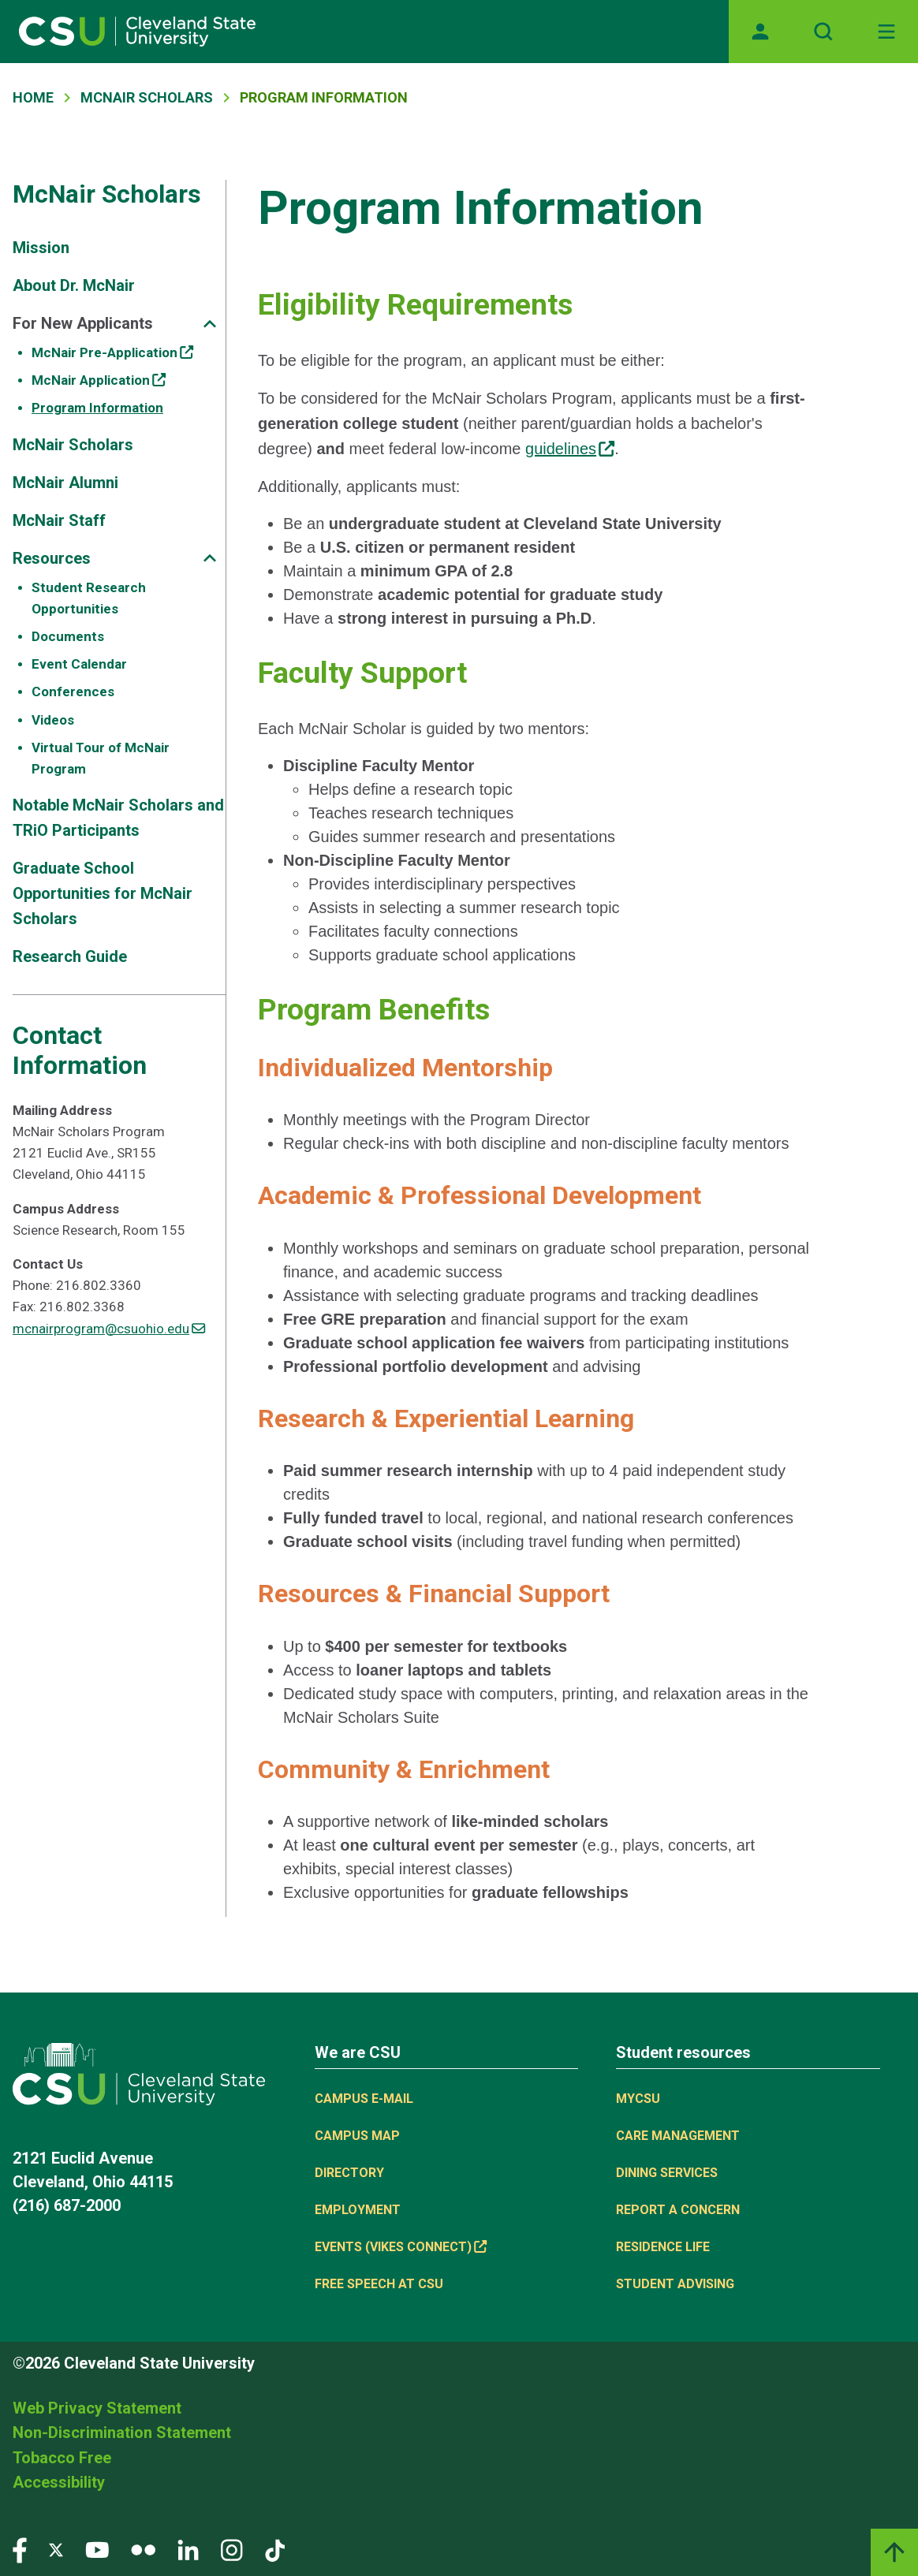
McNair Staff (59, 520)
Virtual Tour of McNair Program (101, 758)
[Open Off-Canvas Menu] (886, 31)
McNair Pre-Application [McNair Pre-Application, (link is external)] (112, 352)
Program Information (97, 408)
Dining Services (667, 2172)
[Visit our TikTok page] (275, 2548)
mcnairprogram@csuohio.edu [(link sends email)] (109, 1328)
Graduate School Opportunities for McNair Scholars (102, 893)
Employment (358, 2209)
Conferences (73, 691)
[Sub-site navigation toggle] (210, 323)
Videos (53, 720)
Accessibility (59, 2482)
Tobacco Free (62, 2457)
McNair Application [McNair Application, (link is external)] (99, 380)
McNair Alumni (65, 482)
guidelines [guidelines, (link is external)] (569, 448)
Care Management (678, 2135)
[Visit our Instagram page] (232, 2548)
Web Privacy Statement (97, 2408)
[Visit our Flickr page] (143, 2548)
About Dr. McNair (74, 285)
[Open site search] (823, 31)
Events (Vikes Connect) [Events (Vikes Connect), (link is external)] (401, 2246)
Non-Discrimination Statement (122, 2432)
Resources (52, 558)
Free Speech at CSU (379, 2283)
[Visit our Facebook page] (20, 2548)
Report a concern (678, 2209)
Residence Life (663, 2246)
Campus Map (357, 2135)
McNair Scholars (146, 97)
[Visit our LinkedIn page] (188, 2548)
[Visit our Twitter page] (56, 2548)
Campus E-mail (364, 2098)
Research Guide (70, 956)
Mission (41, 247)
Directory (349, 2172)
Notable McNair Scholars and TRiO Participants (118, 818)
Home (33, 97)
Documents (68, 636)
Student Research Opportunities (89, 598)
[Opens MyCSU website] (760, 31)
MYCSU (638, 2098)
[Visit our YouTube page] (97, 2548)
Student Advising (675, 2283)
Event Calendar (79, 664)
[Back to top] (894, 2552)
